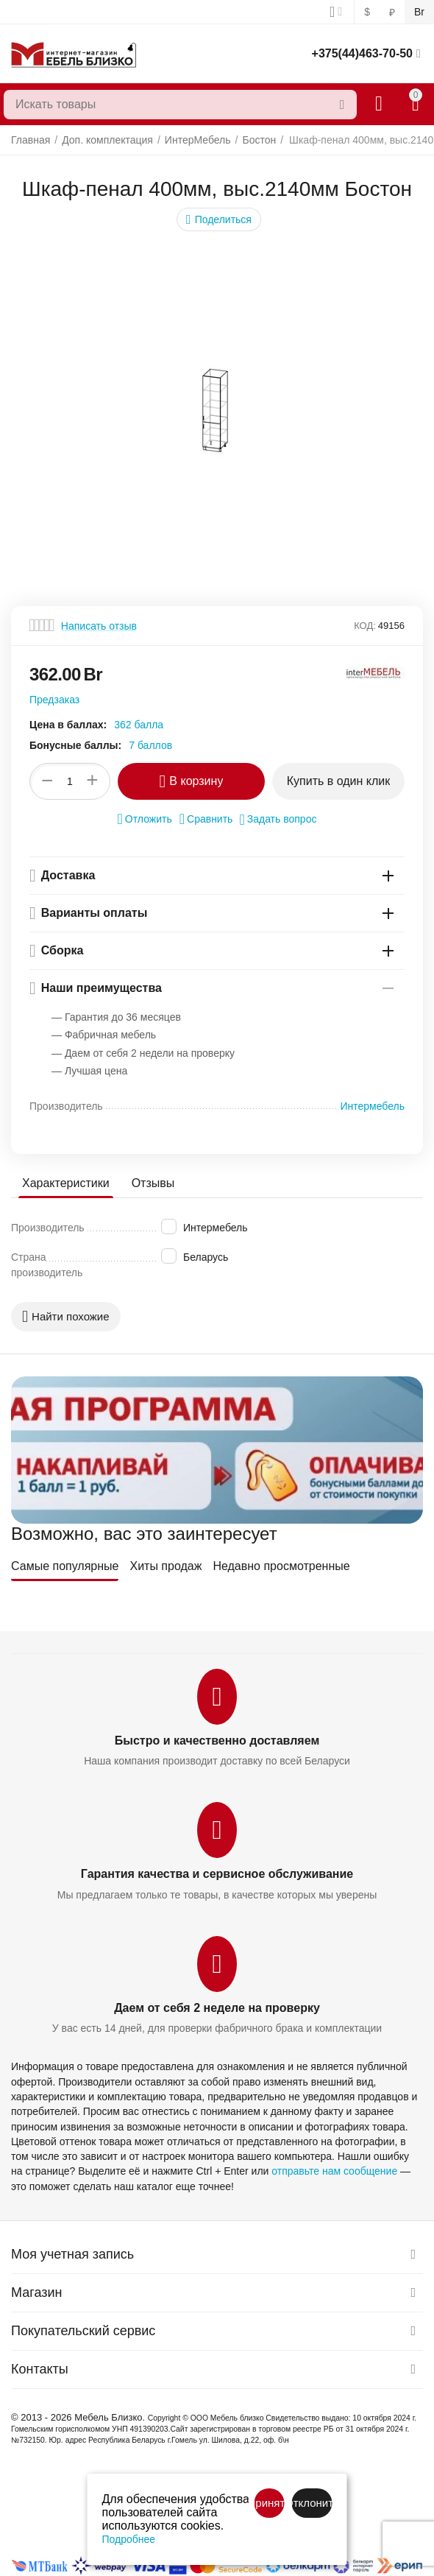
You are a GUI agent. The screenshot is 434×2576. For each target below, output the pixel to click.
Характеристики (66, 1183)
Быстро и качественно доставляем (217, 1740)
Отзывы (153, 1183)
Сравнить (206, 819)
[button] (218, 219)
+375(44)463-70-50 (362, 53)
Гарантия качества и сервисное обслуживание (217, 1874)
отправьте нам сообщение (334, 2171)
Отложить (145, 819)
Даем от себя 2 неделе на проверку (217, 2008)
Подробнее (129, 2539)
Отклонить (311, 2502)
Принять (269, 2502)
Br (419, 12)
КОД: (365, 625)
